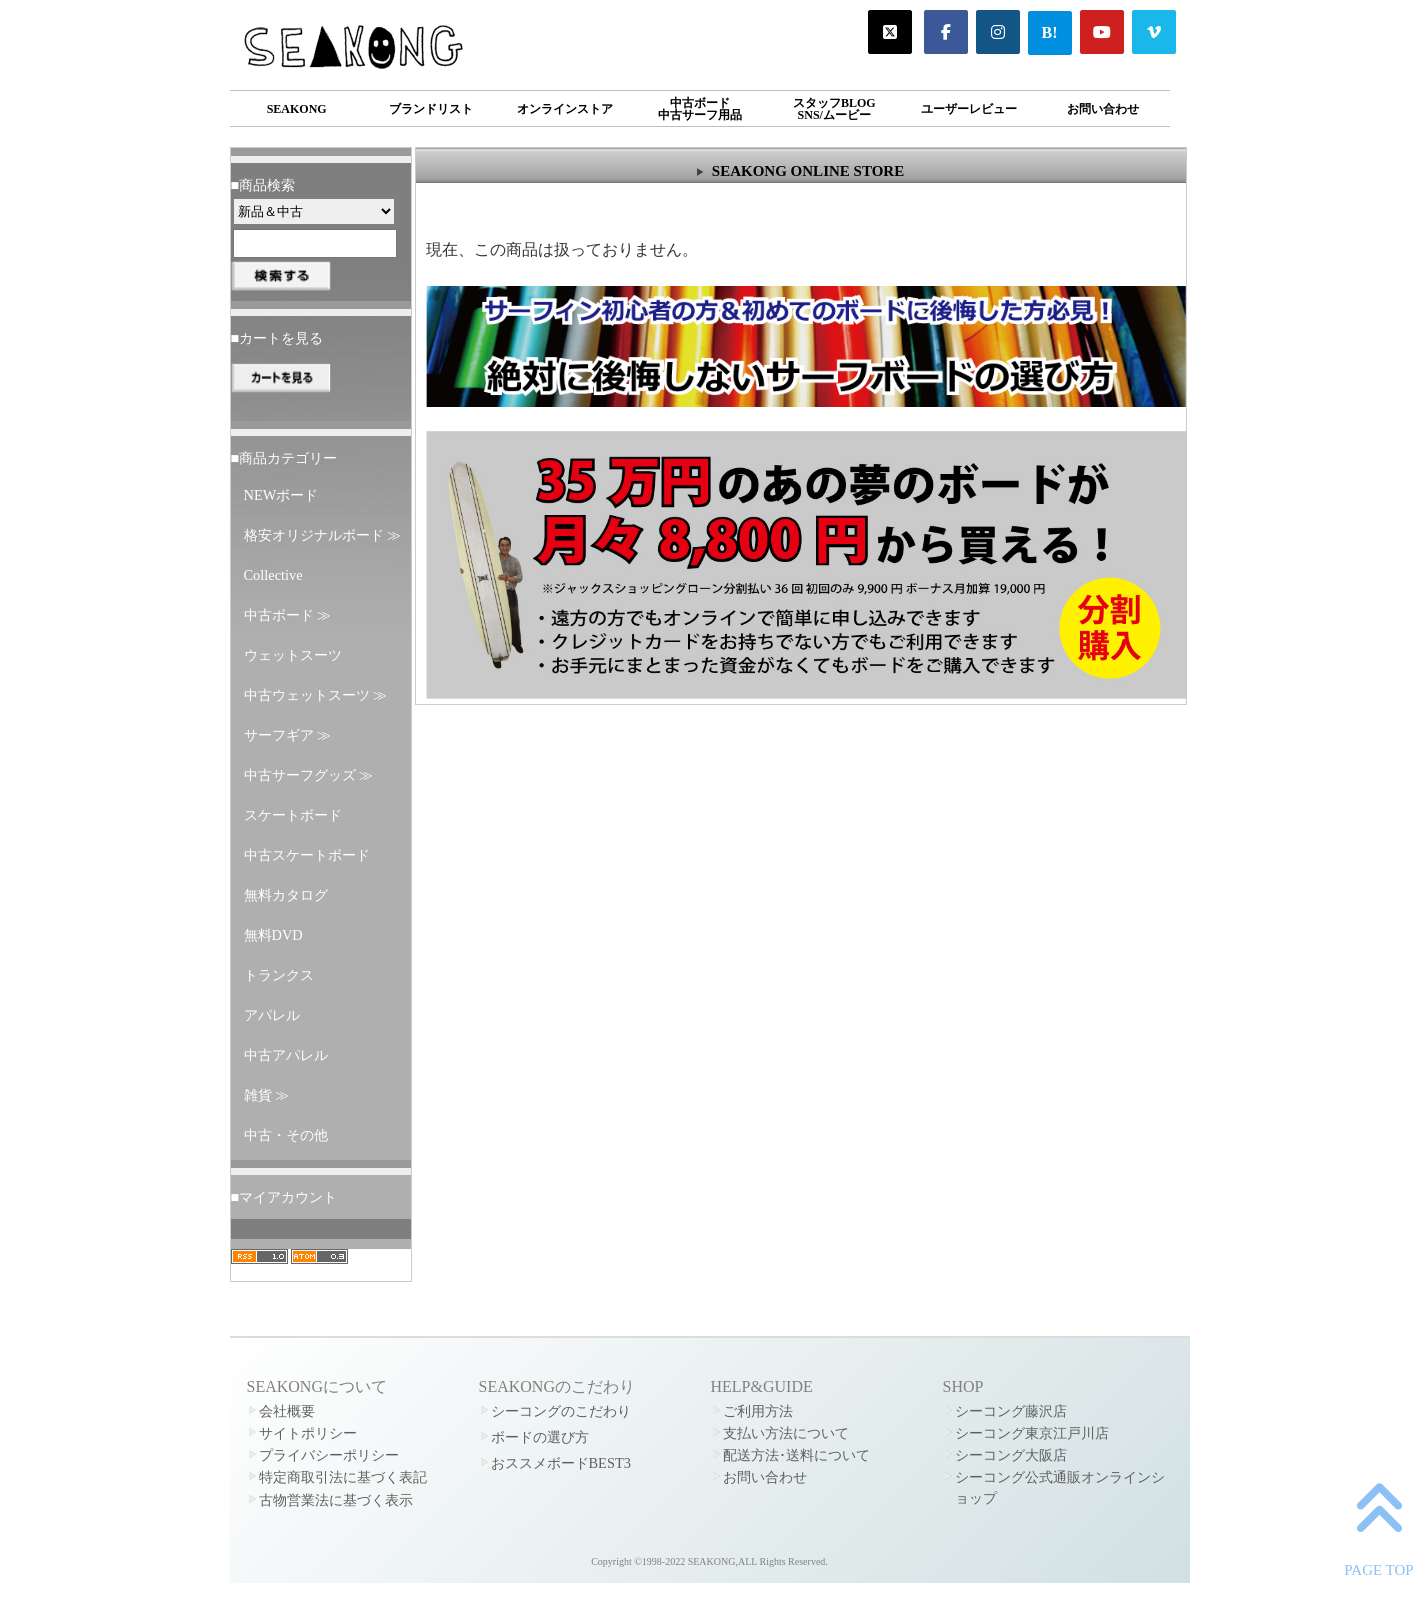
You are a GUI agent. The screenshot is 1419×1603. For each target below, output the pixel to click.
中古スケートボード (307, 855)
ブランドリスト (431, 109)
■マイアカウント (284, 1197)
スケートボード (293, 815)
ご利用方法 (758, 1411)
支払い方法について (786, 1433)
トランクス (279, 975)
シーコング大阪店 (1011, 1455)
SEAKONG (297, 109)
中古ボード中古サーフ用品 (700, 109)
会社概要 (287, 1411)
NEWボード (281, 495)
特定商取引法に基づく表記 (343, 1477)
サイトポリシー (308, 1433)
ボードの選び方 (540, 1437)
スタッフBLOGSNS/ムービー (834, 109)
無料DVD (273, 935)
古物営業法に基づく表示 (336, 1500)
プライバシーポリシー (329, 1455)
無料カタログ (286, 895)
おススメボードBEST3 (561, 1463)
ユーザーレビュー (969, 109)
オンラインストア (565, 109)
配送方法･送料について (796, 1455)
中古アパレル (286, 1055)
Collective (273, 575)
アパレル (272, 1015)
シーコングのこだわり (561, 1411)
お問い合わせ (1103, 109)
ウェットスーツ (293, 655)
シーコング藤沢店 (1011, 1411)
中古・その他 (286, 1135)
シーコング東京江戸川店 (1032, 1433)
